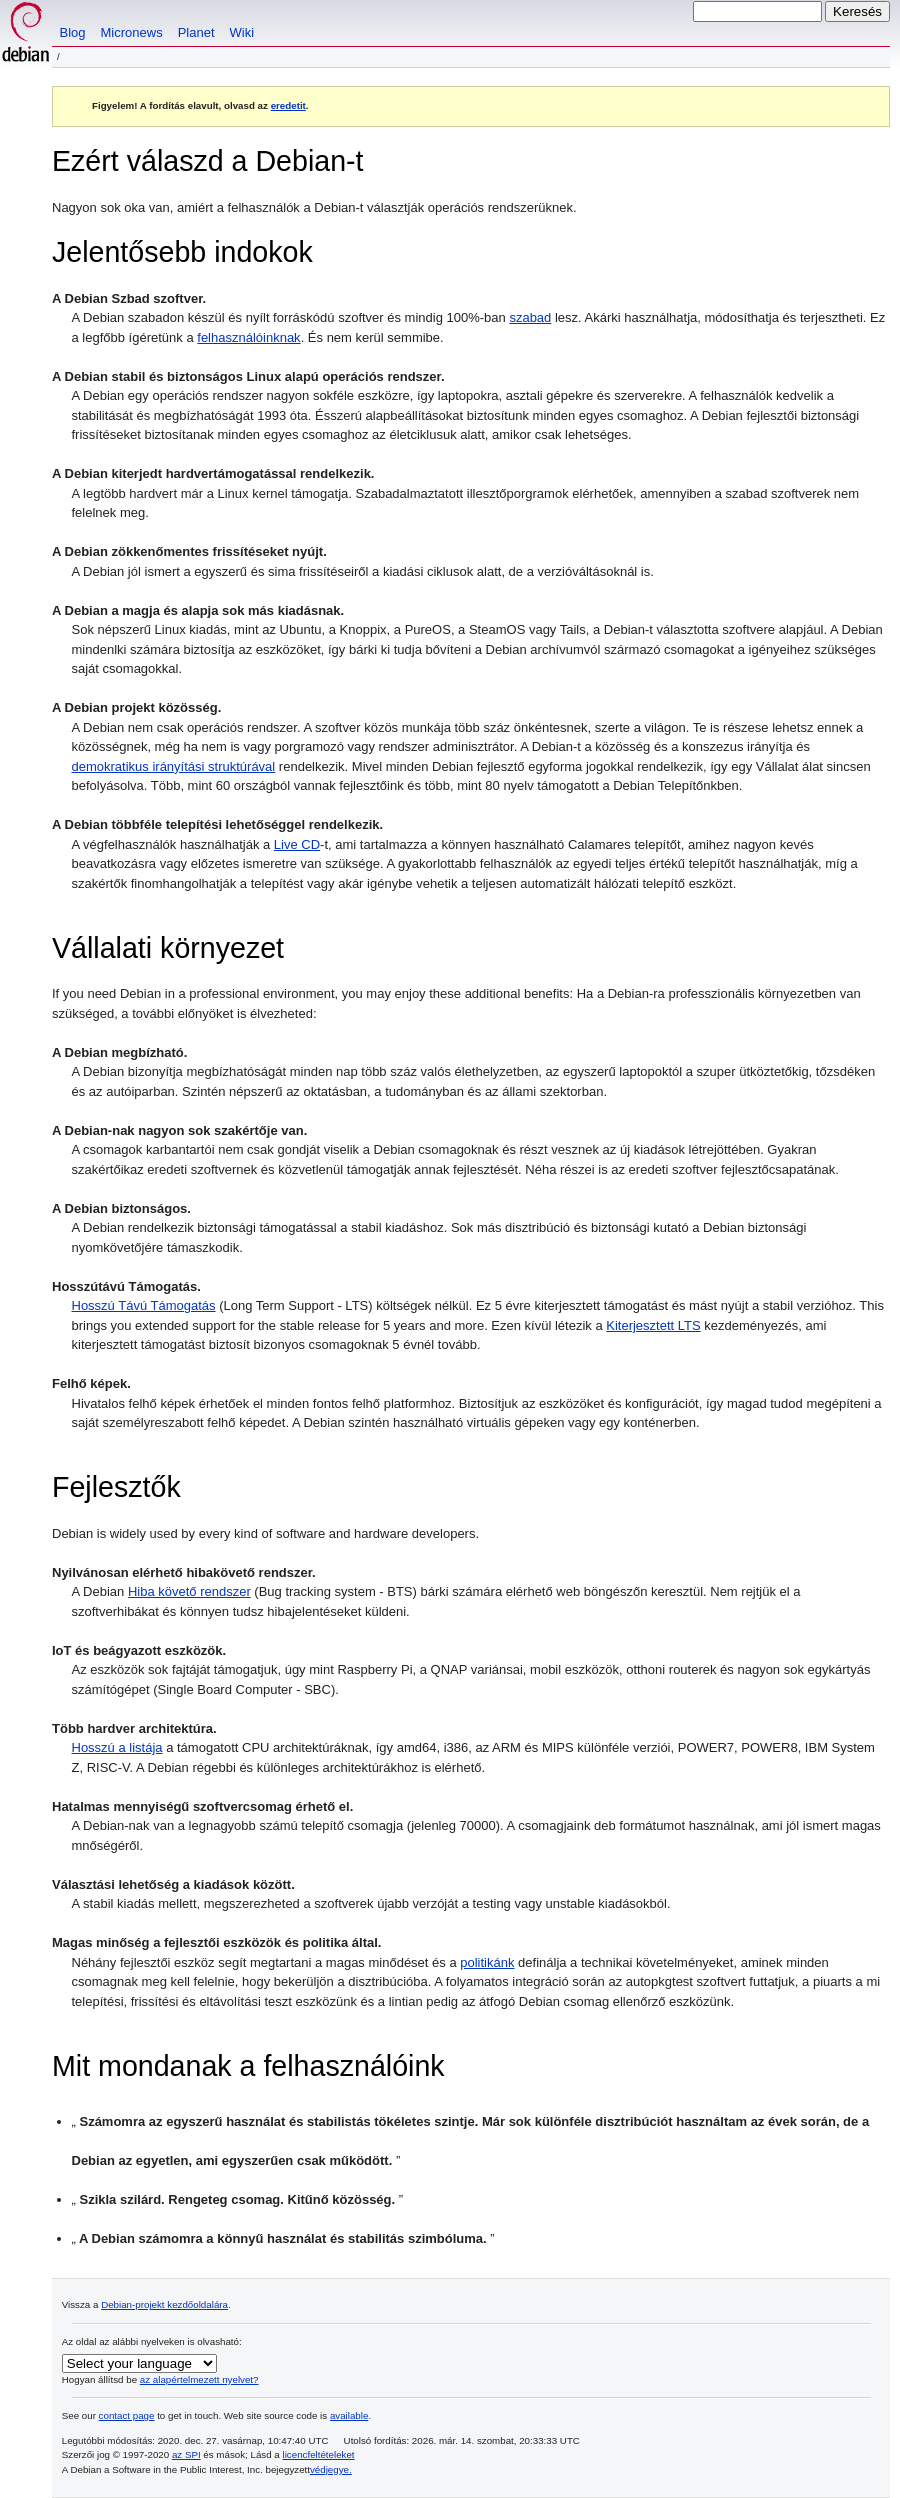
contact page (127, 2415)
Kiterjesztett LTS (653, 1325)
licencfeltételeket (319, 2454)
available (349, 2415)
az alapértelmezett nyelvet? (199, 2379)
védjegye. (331, 2469)
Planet (196, 32)
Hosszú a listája (117, 1747)
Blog (73, 32)
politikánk (487, 1962)
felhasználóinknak (248, 337)
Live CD (297, 844)
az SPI (186, 2454)
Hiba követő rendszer (189, 1591)
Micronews (132, 32)
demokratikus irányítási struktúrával (174, 766)
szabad (530, 317)
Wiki (242, 32)
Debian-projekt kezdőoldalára (164, 2304)
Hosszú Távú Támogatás (144, 1305)
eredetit (288, 105)
